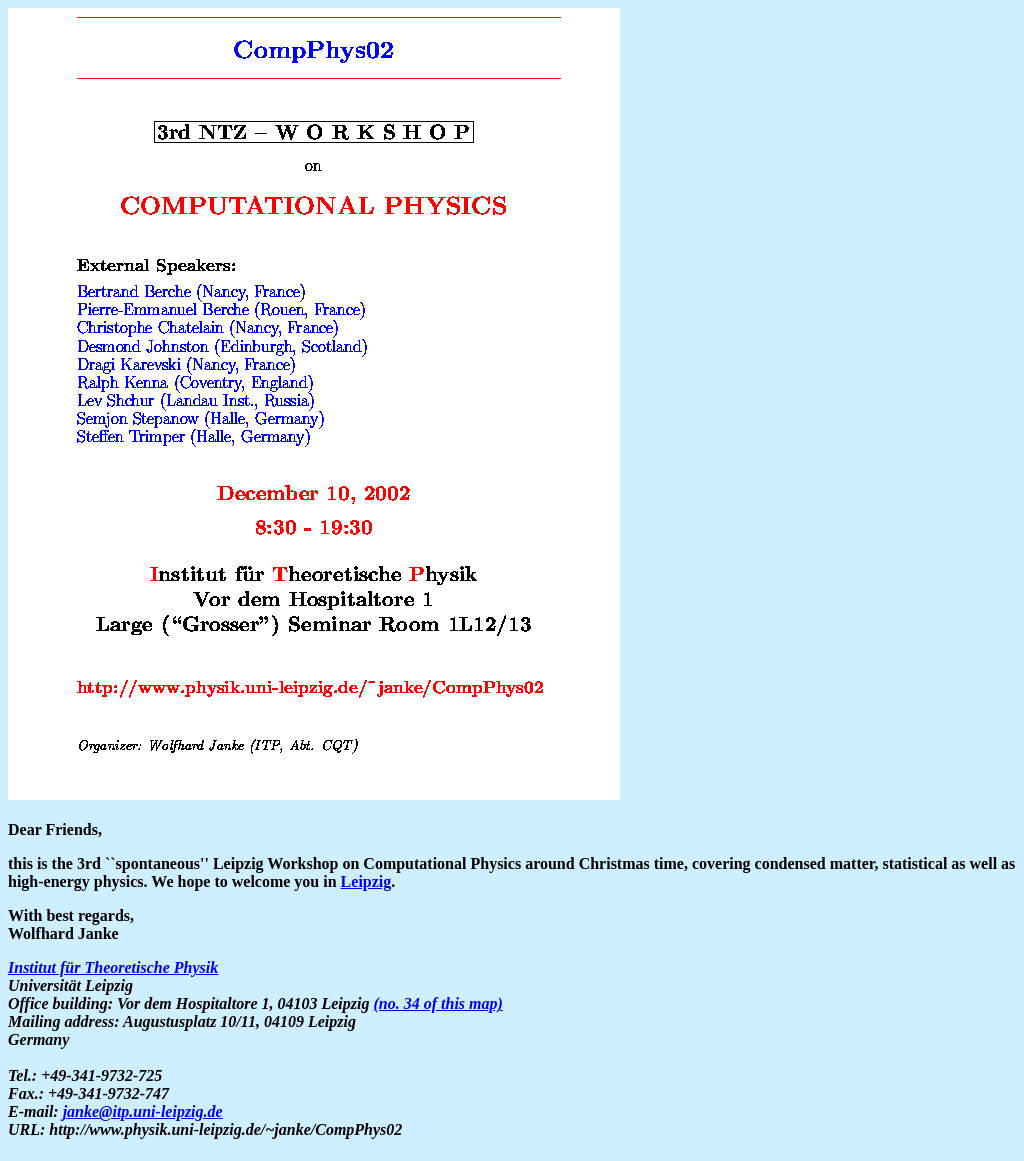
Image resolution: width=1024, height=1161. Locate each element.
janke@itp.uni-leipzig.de (143, 1111)
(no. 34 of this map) (437, 1003)
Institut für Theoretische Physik (113, 967)
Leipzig (366, 881)
